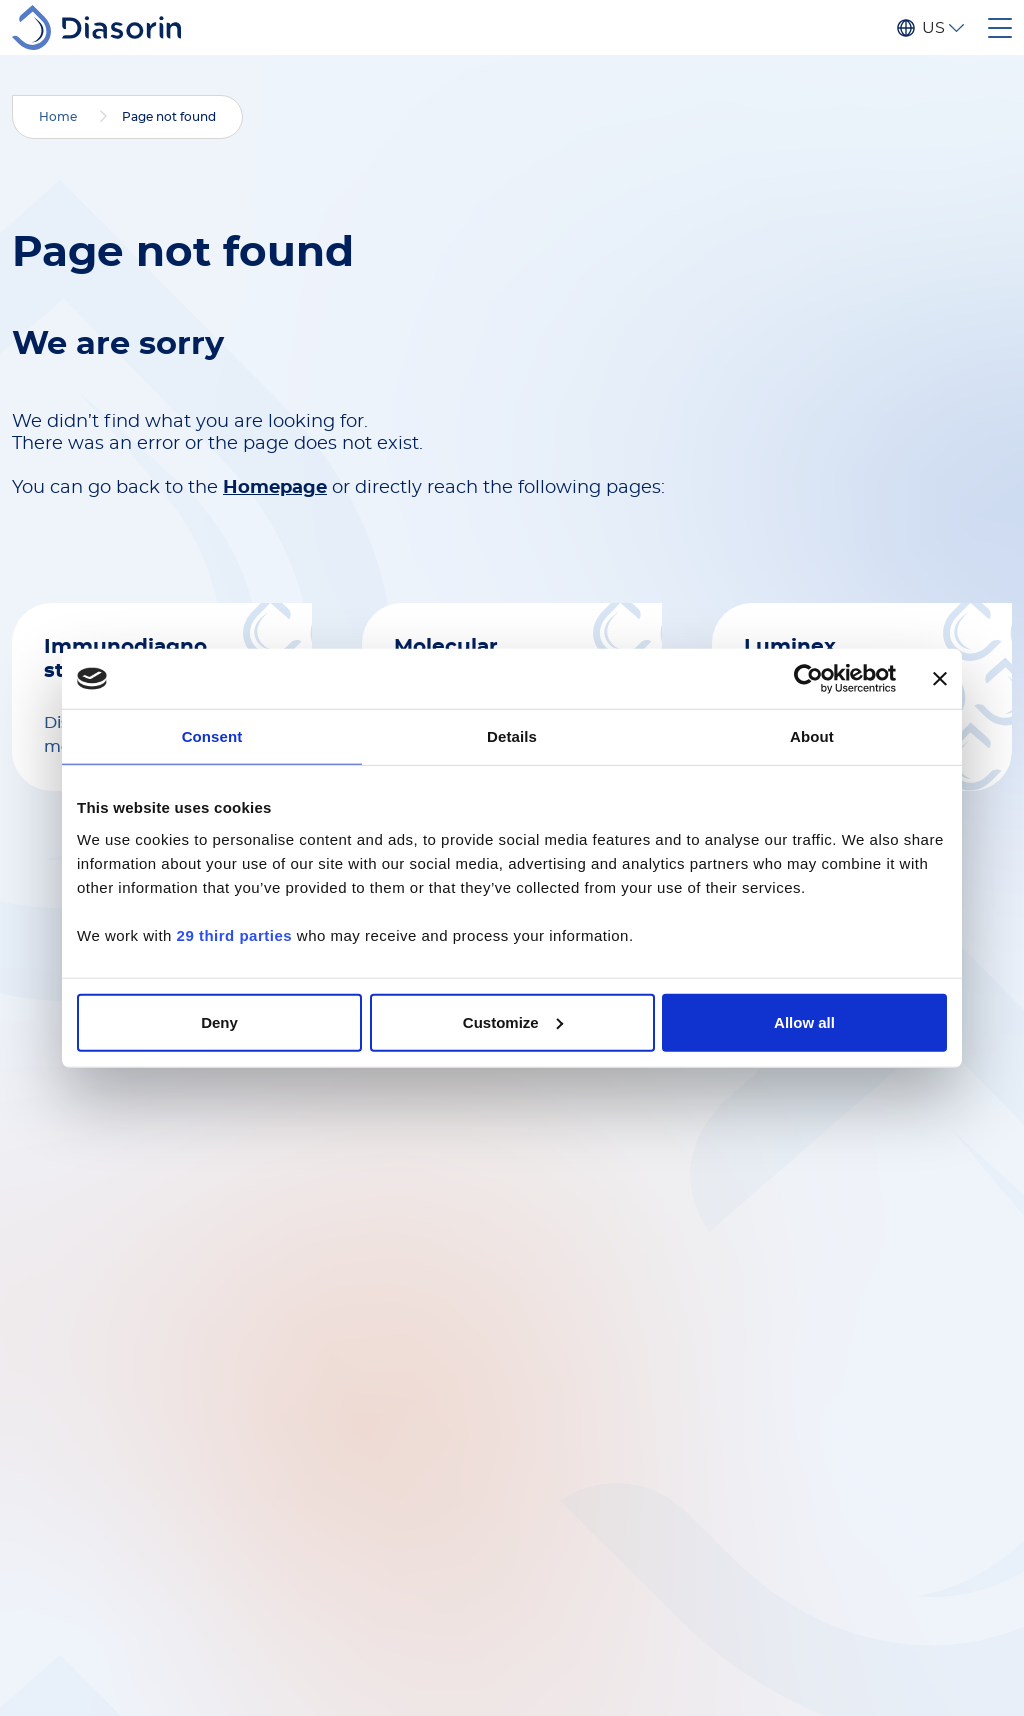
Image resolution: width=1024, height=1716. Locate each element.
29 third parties (235, 934)
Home (58, 117)
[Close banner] (940, 679)
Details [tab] (512, 736)
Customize (513, 1021)
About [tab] (812, 736)
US (933, 28)
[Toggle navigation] (1000, 28)
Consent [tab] (212, 736)
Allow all (804, 1021)
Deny (219, 1021)
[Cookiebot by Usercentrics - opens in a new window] (808, 679)
